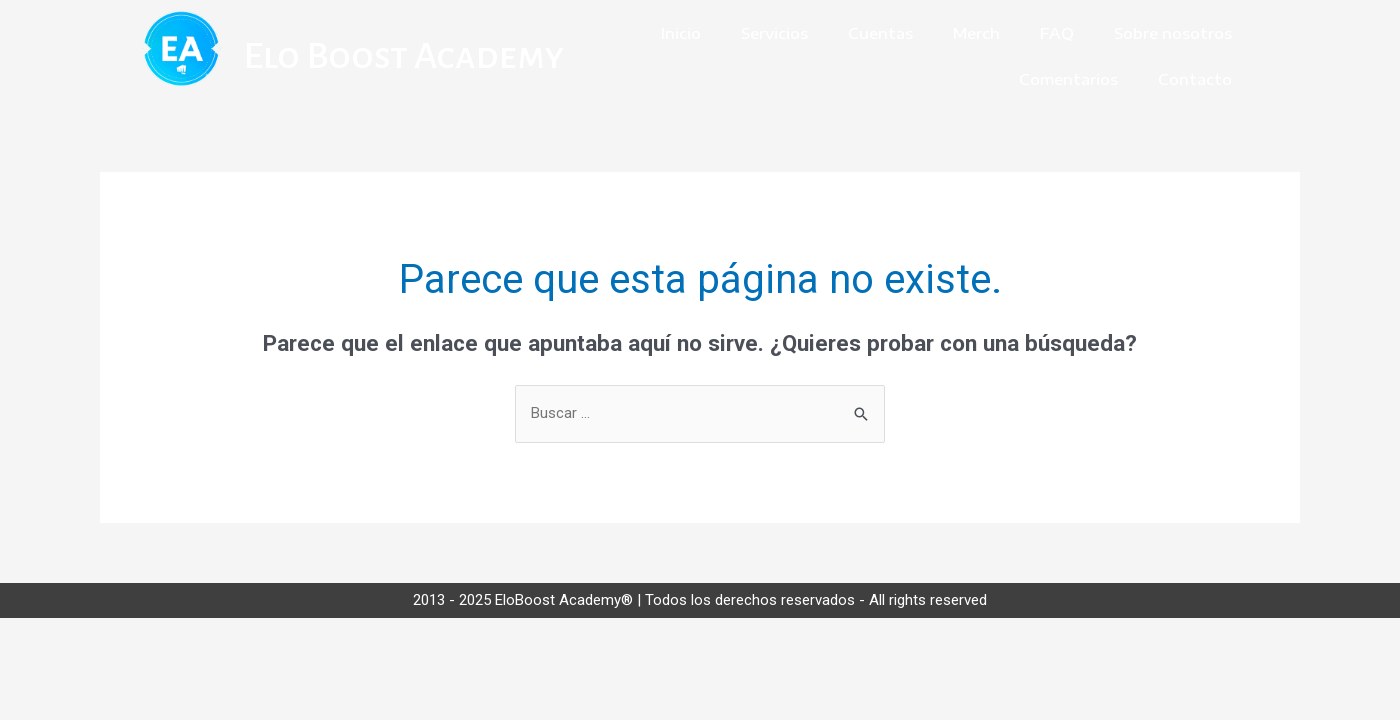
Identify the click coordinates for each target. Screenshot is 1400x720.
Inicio (681, 33)
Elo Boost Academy (403, 56)
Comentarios (1068, 79)
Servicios (774, 33)
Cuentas (880, 33)
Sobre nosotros (1173, 33)
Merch (976, 33)
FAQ (1057, 33)
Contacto (1195, 79)
